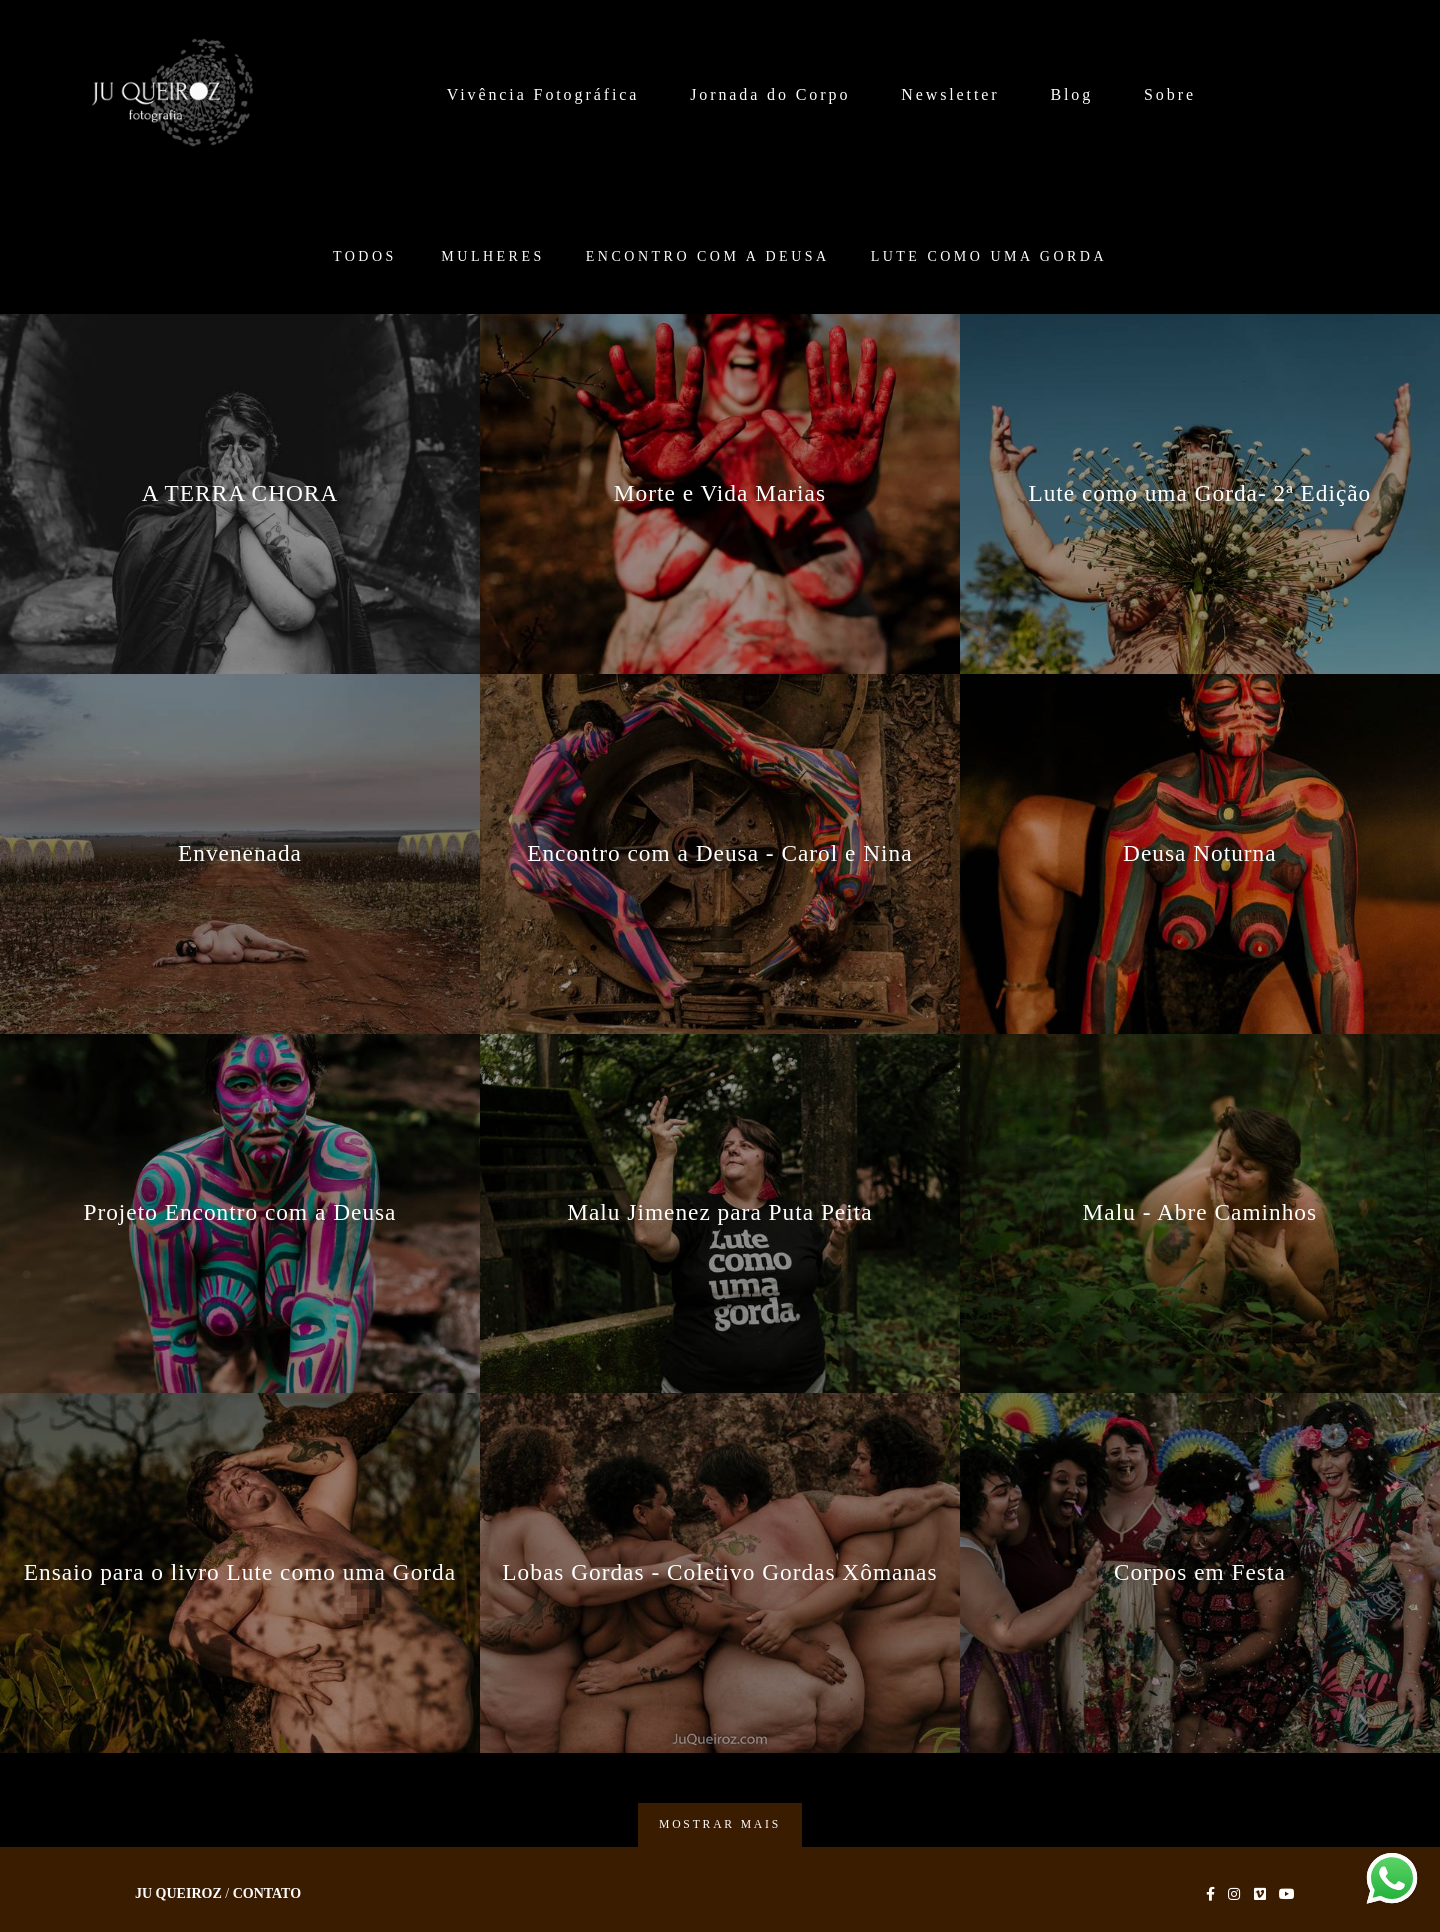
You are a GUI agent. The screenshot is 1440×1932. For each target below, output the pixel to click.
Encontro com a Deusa (708, 257)
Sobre (1170, 94)
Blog (1071, 94)
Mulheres (492, 257)
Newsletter (950, 94)
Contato (267, 1894)
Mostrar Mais (720, 1824)
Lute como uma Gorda (989, 257)
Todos (365, 257)
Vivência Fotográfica (543, 94)
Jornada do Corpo (770, 94)
